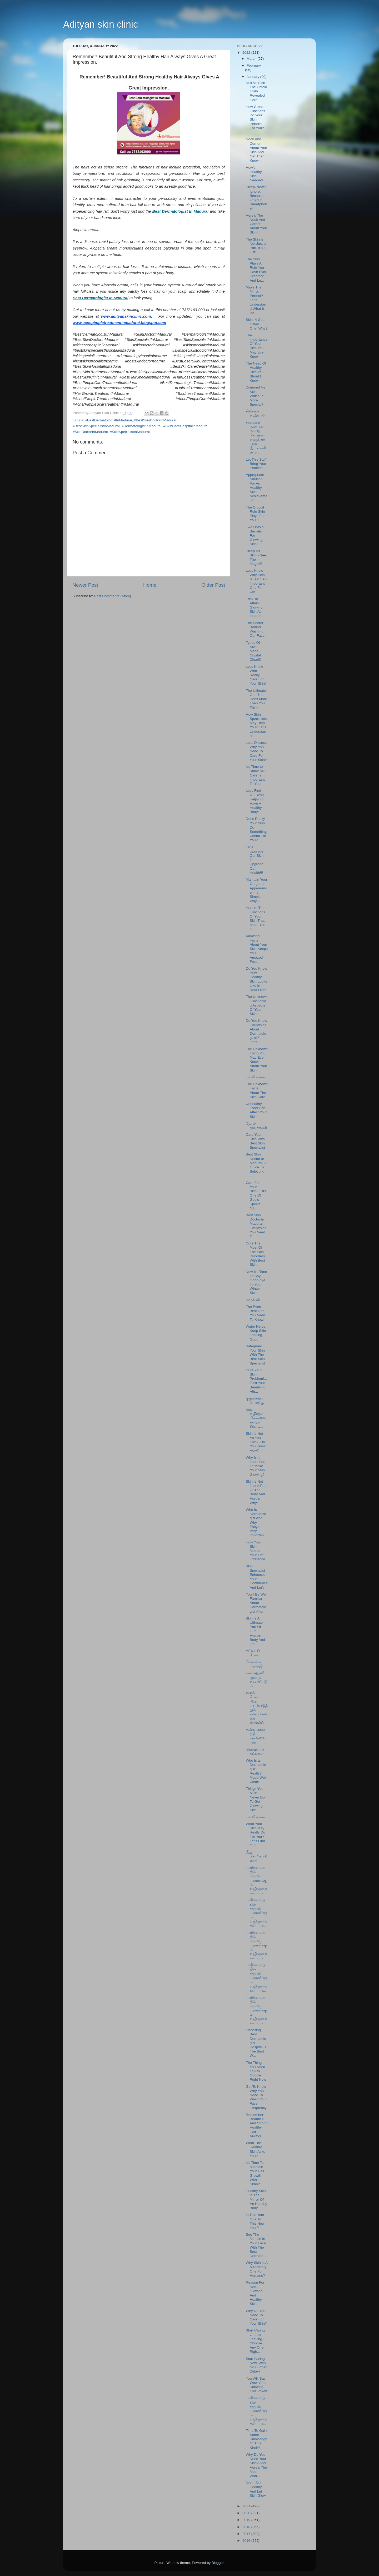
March (252, 59)
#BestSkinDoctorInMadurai (155, 420)
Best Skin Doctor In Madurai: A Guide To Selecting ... (256, 1165)
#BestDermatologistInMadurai (108, 420)
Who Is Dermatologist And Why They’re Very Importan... (256, 1522)
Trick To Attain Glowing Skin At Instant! (254, 607)
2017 (246, 2534)
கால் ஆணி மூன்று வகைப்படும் (257, 1679)
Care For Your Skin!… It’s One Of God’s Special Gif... (256, 1195)
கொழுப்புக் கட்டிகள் (255, 1751)
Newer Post (85, 585)
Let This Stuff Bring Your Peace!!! (256, 463)
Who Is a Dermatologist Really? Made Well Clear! (256, 1771)
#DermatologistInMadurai (141, 426)
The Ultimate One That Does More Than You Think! (256, 699)
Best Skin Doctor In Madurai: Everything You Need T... (256, 1225)
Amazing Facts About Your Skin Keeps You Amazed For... (257, 949)
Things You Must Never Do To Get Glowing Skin (255, 1799)
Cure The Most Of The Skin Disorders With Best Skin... (255, 1254)
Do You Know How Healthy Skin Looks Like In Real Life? (256, 979)
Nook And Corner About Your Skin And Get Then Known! (256, 149)
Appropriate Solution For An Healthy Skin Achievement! (256, 487)
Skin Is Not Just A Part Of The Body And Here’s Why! (256, 1492)
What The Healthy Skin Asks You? (255, 2149)
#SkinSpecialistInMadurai (130, 432)
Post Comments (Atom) (112, 596)
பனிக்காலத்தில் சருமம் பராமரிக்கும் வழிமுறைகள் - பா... (256, 1880)
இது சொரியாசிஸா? (256, 1856)
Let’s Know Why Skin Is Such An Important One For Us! (256, 581)
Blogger (218, 2563)
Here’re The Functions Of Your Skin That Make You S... (255, 918)
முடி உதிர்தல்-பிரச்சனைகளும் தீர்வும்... (256, 1418)
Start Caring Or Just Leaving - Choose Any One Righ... (255, 2341)
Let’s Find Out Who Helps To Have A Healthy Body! (255, 801)
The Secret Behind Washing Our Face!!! (257, 629)
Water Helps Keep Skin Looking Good (256, 1332)
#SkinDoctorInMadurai (90, 432)
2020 (246, 2513)
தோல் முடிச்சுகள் (256, 1126)
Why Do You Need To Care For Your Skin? (256, 2317)
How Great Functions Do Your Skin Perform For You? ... (255, 119)
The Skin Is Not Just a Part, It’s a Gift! (256, 245)
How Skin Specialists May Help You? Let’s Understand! (256, 725)
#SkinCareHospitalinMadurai (185, 426)
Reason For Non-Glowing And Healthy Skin (255, 2293)
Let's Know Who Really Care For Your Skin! (256, 675)
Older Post (213, 585)
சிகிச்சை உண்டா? (255, 413)
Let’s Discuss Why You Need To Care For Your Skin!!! (257, 751)
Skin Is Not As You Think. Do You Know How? (256, 1442)
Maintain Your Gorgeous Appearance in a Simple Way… (256, 890)
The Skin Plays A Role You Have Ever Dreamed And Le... (256, 269)
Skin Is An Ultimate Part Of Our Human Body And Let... (255, 1631)
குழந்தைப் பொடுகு (255, 1400)
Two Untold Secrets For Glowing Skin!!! (255, 535)
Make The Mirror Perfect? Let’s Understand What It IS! (256, 300)
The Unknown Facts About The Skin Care (257, 1090)
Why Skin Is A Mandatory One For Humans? (257, 2269)
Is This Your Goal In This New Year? (255, 2221)
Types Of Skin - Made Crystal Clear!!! (253, 651)
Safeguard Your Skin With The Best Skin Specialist (255, 1354)
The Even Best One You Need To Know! (255, 1313)
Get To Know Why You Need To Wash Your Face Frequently (256, 2097)
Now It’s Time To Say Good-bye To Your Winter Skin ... (256, 1282)
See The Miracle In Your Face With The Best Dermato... (256, 2245)
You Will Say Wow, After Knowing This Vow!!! (256, 2384)
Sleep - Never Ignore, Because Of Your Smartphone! (256, 197)
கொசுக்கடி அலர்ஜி (254, 1664)
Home (149, 585)
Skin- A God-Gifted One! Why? (257, 324)
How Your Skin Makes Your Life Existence (255, 1550)
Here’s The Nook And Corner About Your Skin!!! (256, 224)
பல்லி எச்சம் (256, 1077)
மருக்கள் (253, 1300)
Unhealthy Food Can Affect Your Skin (256, 1110)
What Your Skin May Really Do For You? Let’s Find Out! (255, 1834)
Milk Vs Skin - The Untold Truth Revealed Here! (256, 91)
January (253, 77)
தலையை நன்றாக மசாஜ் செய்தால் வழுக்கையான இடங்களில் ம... (256, 437)
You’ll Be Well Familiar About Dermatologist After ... (257, 1602)
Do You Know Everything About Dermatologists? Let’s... (256, 1031)
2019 (246, 2520)
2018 (246, 2527)
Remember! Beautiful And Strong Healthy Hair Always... (257, 2125)
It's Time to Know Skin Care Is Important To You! (256, 775)
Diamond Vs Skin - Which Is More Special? (255, 395)
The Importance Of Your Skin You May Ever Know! (257, 345)
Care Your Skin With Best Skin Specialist (255, 1141)
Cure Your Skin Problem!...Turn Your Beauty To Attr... (256, 1380)
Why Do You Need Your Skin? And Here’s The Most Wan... (256, 2465)
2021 (246, 2506)
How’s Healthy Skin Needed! (254, 174)
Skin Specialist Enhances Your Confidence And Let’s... (257, 1577)
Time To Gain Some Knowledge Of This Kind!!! (256, 2439)
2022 (246, 52)
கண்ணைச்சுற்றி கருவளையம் (256, 1736)
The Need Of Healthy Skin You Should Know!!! (256, 371)
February (254, 65)
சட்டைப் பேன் (253, 1653)
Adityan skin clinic (100, 24)
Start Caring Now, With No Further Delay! (256, 2365)
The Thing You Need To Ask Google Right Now (256, 2071)
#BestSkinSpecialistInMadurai (96, 426)
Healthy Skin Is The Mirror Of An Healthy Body (256, 2199)
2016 (246, 2541)
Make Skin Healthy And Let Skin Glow (256, 2489)
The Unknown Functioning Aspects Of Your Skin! (257, 1005)
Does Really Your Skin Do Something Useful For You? (256, 829)
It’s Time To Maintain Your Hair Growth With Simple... (255, 2173)
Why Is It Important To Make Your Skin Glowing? (255, 1466)
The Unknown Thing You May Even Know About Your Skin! (257, 1059)
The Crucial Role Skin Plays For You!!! (255, 513)
